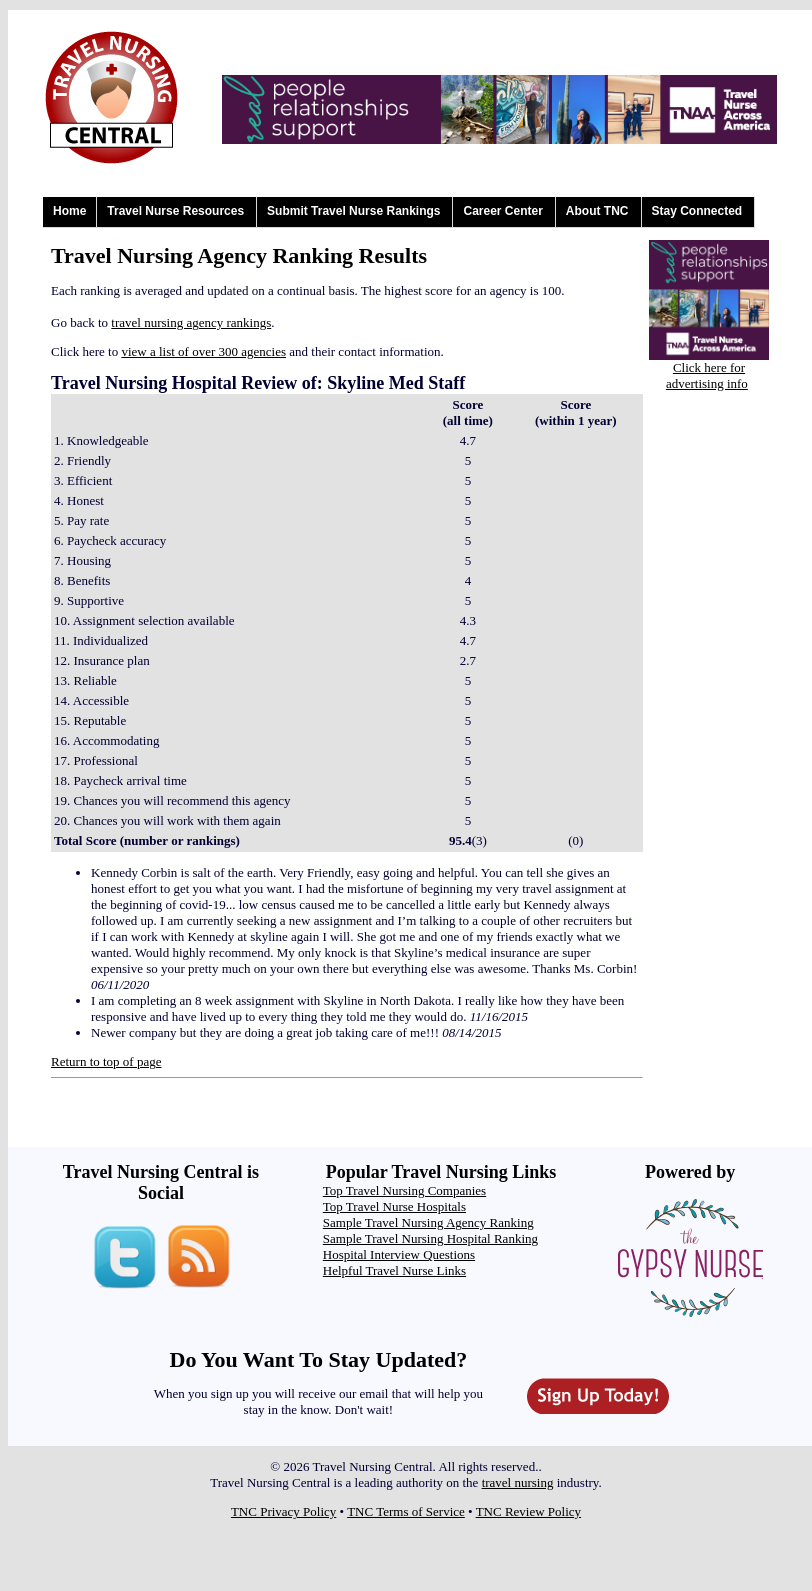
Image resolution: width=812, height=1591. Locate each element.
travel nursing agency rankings (191, 322)
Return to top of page (106, 1061)
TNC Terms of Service (406, 1511)
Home (69, 211)
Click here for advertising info (707, 375)
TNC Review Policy (528, 1511)
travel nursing (518, 1482)
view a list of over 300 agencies (203, 351)
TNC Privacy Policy (283, 1511)
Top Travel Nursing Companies (404, 1190)
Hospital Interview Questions (399, 1254)
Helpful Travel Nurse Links (394, 1270)
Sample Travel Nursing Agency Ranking (428, 1222)
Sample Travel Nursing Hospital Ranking (430, 1238)
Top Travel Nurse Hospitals (394, 1206)
